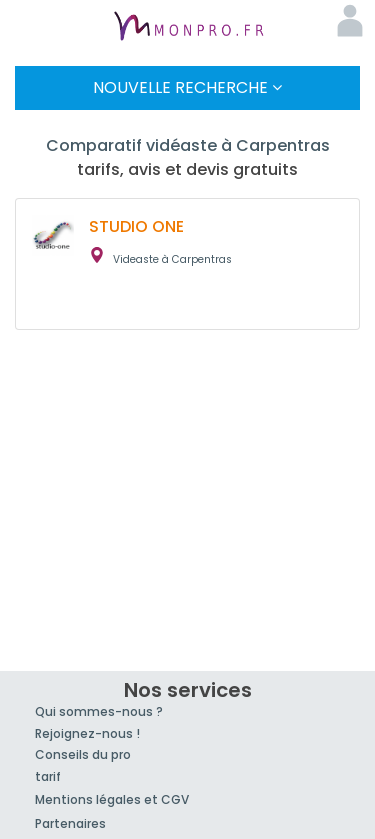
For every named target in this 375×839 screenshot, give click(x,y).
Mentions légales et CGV (112, 799)
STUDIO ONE (136, 226)
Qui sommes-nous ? (99, 711)
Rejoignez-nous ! (87, 733)
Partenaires (70, 823)
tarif (48, 776)
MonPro (188, 28)
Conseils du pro (83, 754)
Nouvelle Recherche (187, 87)
